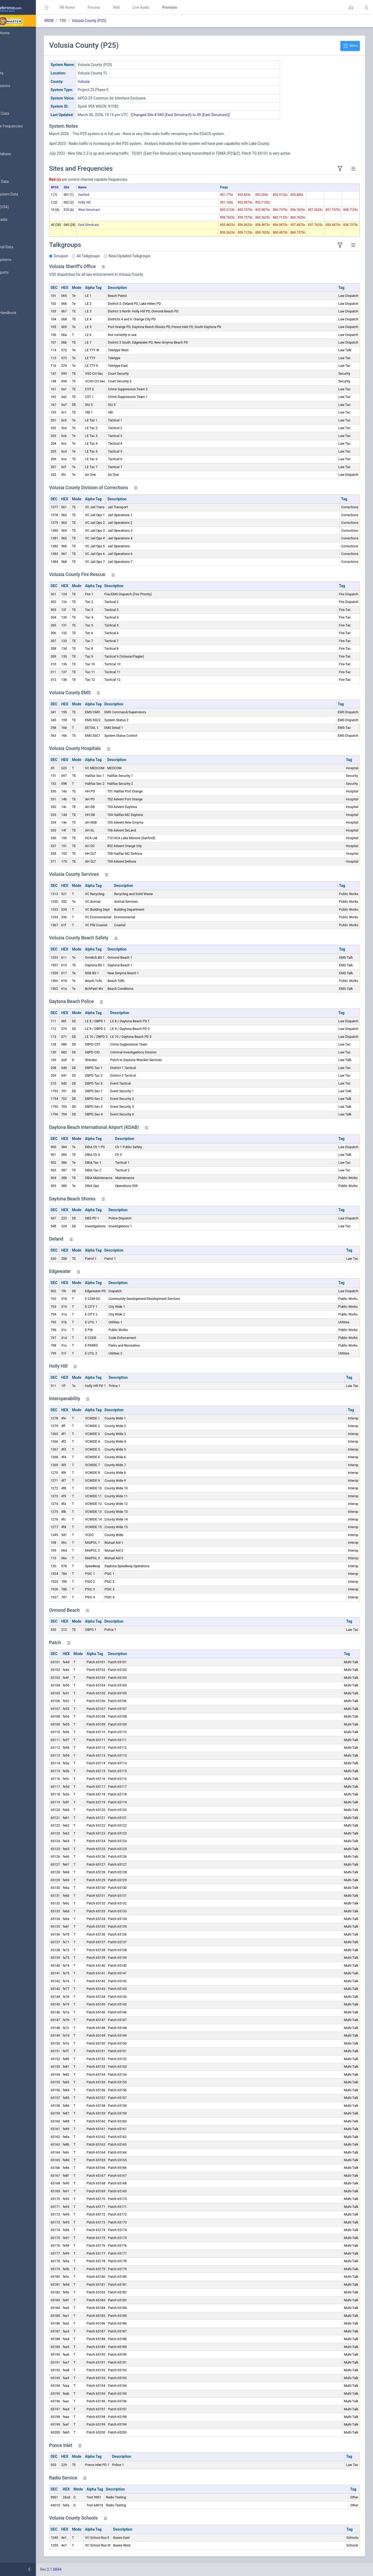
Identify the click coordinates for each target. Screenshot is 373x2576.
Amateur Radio (19, 219)
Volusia (115, 81)
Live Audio (172, 7)
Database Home (20, 33)
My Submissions (21, 86)
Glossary (14, 300)
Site (98, 187)
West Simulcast (120, 210)
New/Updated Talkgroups (161, 256)
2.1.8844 (86, 2569)
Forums (125, 7)
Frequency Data (20, 181)
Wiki (147, 7)
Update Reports (20, 272)
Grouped (92, 256)
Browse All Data (20, 113)
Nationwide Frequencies (27, 126)
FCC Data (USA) (20, 207)
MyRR (12, 45)
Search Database (21, 154)
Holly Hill (116, 202)
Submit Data (17, 73)
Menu (350, 46)
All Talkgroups (120, 256)
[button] (351, 7)
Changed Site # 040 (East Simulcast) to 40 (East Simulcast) (211, 115)
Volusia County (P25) (120, 20)
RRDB (80, 20)
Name (114, 187)
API (10, 325)
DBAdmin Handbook (24, 313)
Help (11, 338)
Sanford (115, 195)
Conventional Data (22, 247)
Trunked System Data (25, 194)
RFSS (86, 187)
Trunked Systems (21, 260)
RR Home (98, 7)
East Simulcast (120, 225)
